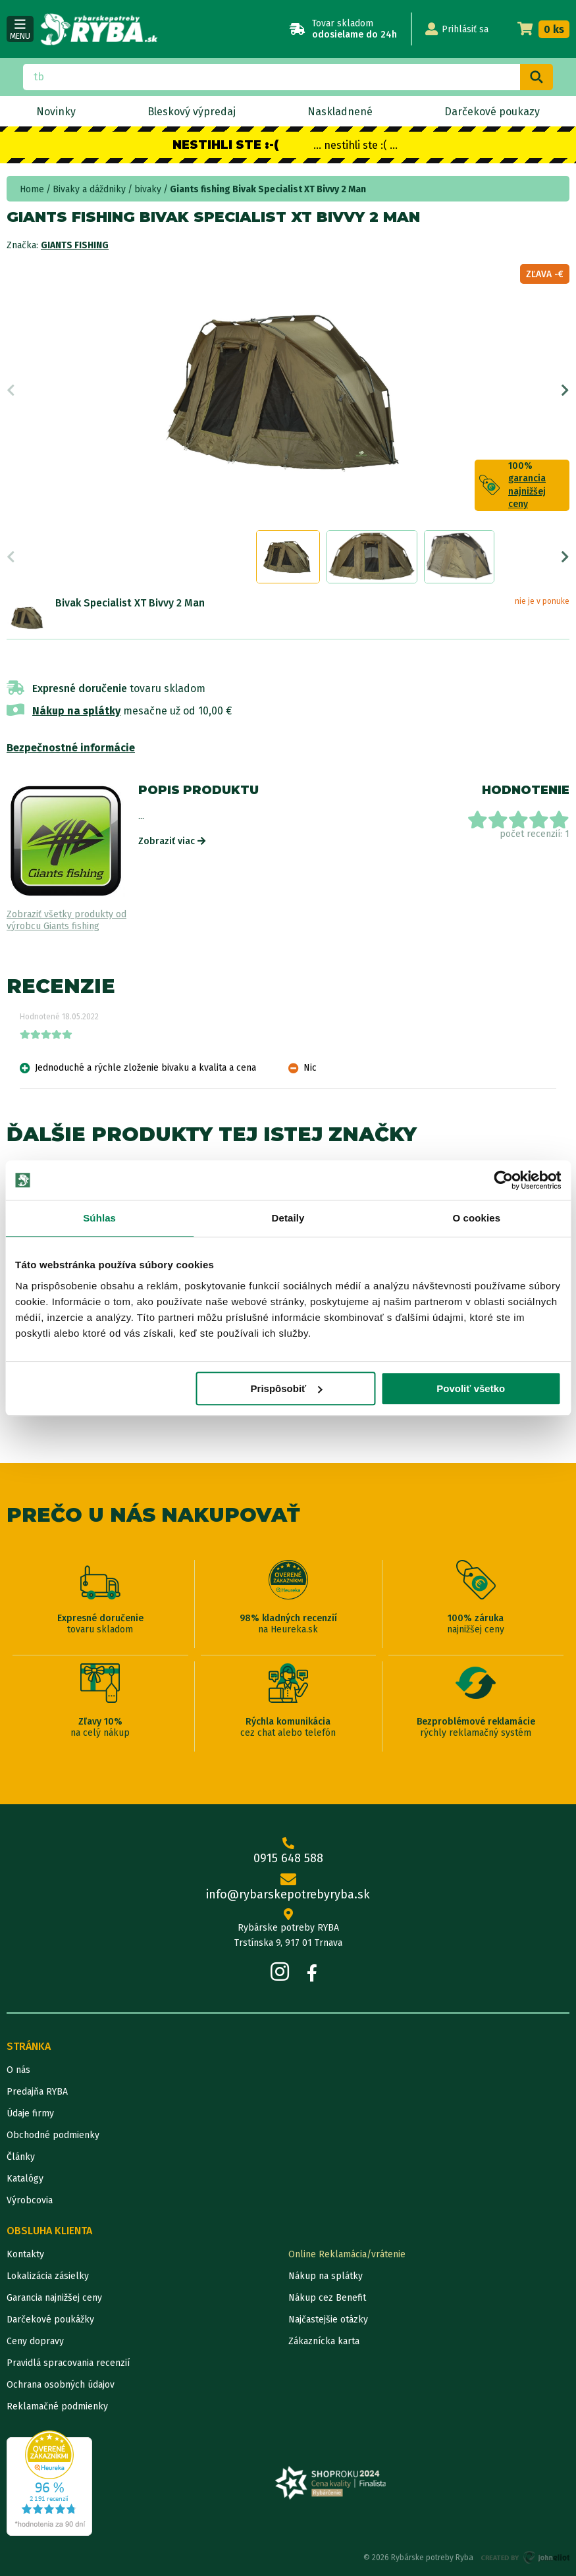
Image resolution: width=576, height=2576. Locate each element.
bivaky (147, 189)
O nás (18, 2070)
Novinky (56, 111)
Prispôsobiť (287, 1388)
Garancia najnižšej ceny (54, 2297)
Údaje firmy (30, 2113)
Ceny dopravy (35, 2341)
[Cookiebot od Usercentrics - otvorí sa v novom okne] (503, 1180)
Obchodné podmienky (53, 2135)
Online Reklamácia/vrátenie (347, 2254)
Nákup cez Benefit (327, 2297)
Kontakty (25, 2254)
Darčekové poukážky (50, 2319)
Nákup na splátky (76, 711)
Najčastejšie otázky (328, 2319)
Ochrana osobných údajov (61, 2384)
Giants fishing (75, 245)
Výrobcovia (30, 2200)
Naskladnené (340, 111)
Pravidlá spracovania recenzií (68, 2363)
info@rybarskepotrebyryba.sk (288, 1887)
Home (32, 189)
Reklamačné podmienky (57, 2406)
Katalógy (25, 2178)
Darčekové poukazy (492, 111)
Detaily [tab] (288, 1217)
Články (21, 2156)
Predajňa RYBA (37, 2091)
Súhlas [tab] (99, 1217)
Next (565, 390)
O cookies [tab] (477, 1217)
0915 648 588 (288, 1851)
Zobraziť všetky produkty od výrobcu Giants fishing (66, 920)
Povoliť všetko (470, 1388)
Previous (11, 390)
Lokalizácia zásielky (48, 2276)
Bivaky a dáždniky (89, 189)
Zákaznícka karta (323, 2341)
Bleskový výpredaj (191, 111)
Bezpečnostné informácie (71, 747)
